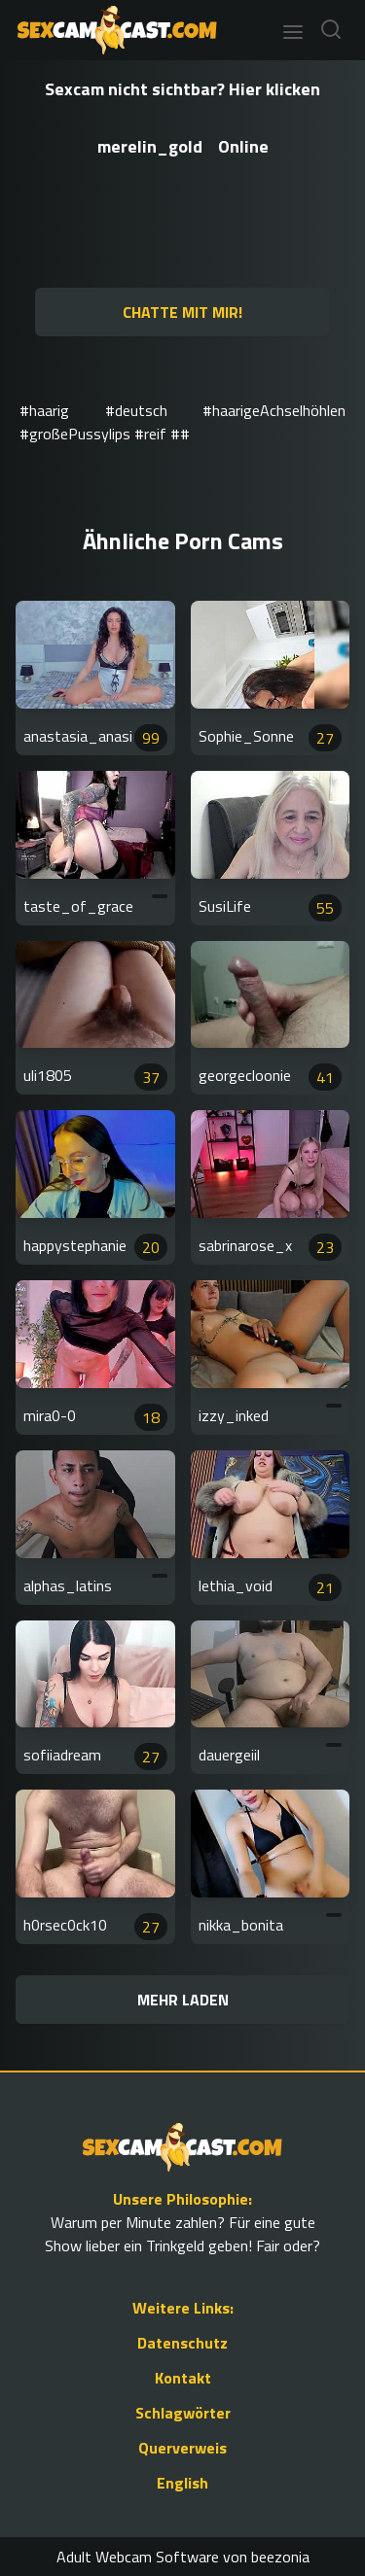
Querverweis (182, 2447)
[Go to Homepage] (111, 30)
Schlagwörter (183, 2412)
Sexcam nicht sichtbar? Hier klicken (182, 89)
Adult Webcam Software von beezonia (183, 2556)
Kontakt (183, 2377)
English (182, 2482)
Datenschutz (182, 2342)
